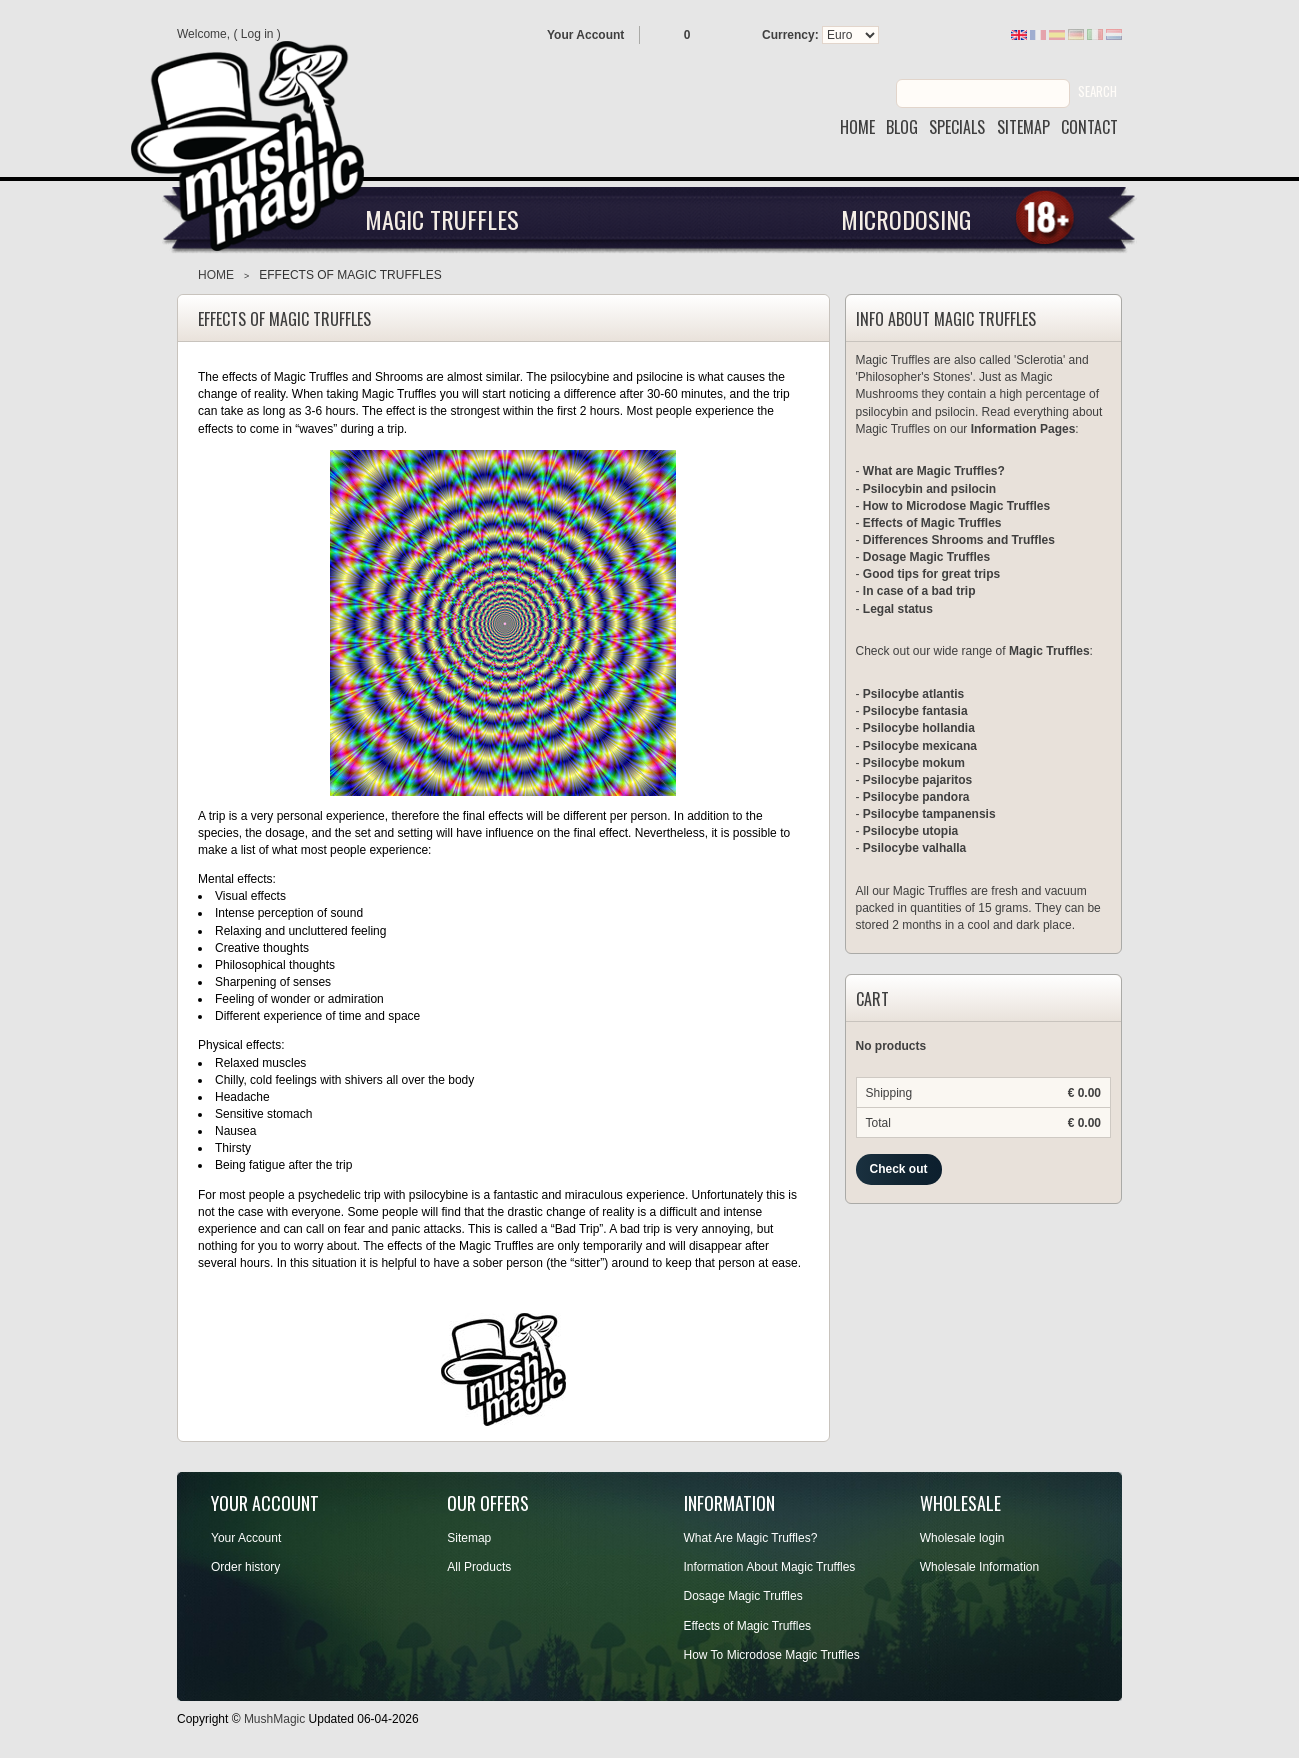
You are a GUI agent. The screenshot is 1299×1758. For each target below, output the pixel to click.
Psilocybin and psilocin (929, 489)
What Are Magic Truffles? (751, 1538)
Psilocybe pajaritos (917, 780)
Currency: (790, 35)
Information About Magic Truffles (770, 1567)
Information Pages (1023, 429)
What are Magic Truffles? (934, 471)
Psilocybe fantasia (915, 711)
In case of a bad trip (919, 591)
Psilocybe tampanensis (929, 814)
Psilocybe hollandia (919, 728)
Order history (245, 1567)
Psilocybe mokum (914, 763)
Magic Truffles (442, 219)
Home (216, 275)
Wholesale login (962, 1538)
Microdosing (906, 219)
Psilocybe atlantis (913, 694)
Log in (257, 34)
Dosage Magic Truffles (926, 557)
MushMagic (274, 1719)
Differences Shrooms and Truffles (959, 540)
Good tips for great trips (931, 574)
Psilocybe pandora (916, 797)
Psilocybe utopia (910, 831)
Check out (899, 1169)
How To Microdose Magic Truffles (772, 1655)
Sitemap (469, 1538)
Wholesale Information (979, 1567)
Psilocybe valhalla (914, 848)
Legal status (898, 609)
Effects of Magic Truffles (932, 523)
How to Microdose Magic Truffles (956, 506)
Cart (872, 1000)
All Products (479, 1567)
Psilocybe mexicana (920, 746)
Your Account (585, 35)
